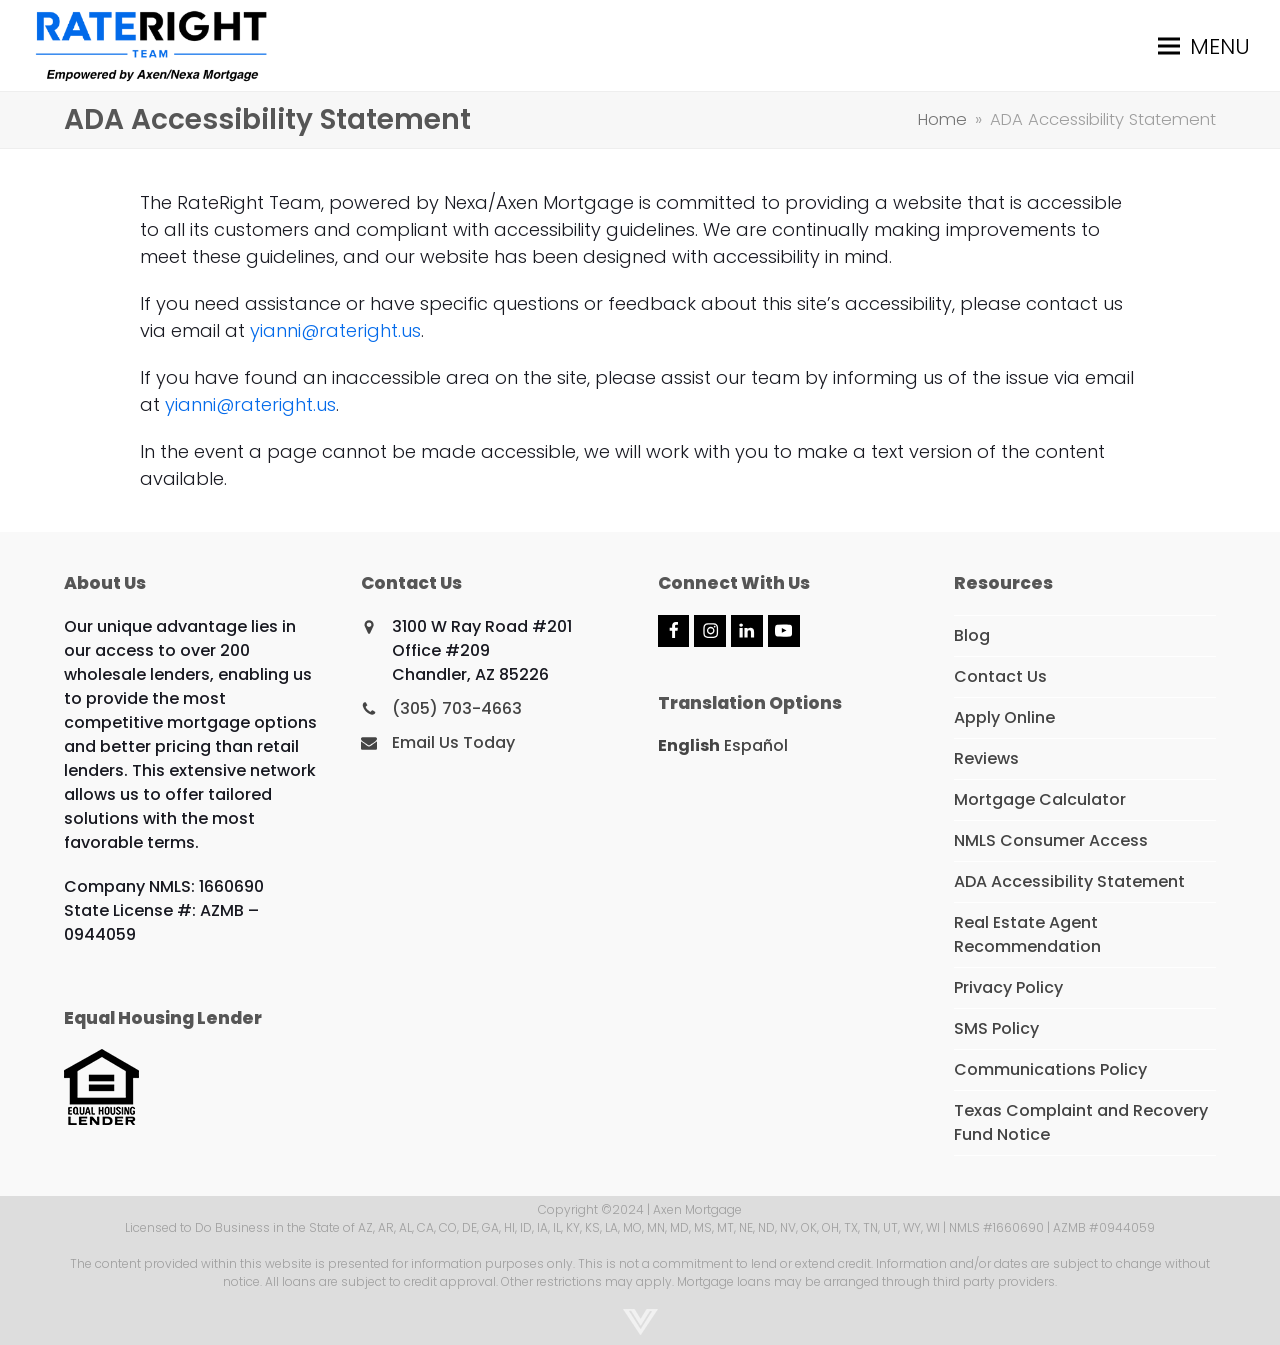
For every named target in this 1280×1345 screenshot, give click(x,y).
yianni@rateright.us (335, 330)
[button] (1204, 45)
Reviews (986, 758)
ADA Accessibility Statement (1069, 881)
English (689, 745)
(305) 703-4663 (457, 708)
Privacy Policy (1008, 987)
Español (756, 745)
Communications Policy (1050, 1069)
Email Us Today (453, 742)
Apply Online (1004, 717)
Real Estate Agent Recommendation (1027, 934)
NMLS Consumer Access (1051, 840)
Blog (972, 635)
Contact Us (1000, 676)
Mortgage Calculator (1040, 799)
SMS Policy (996, 1028)
